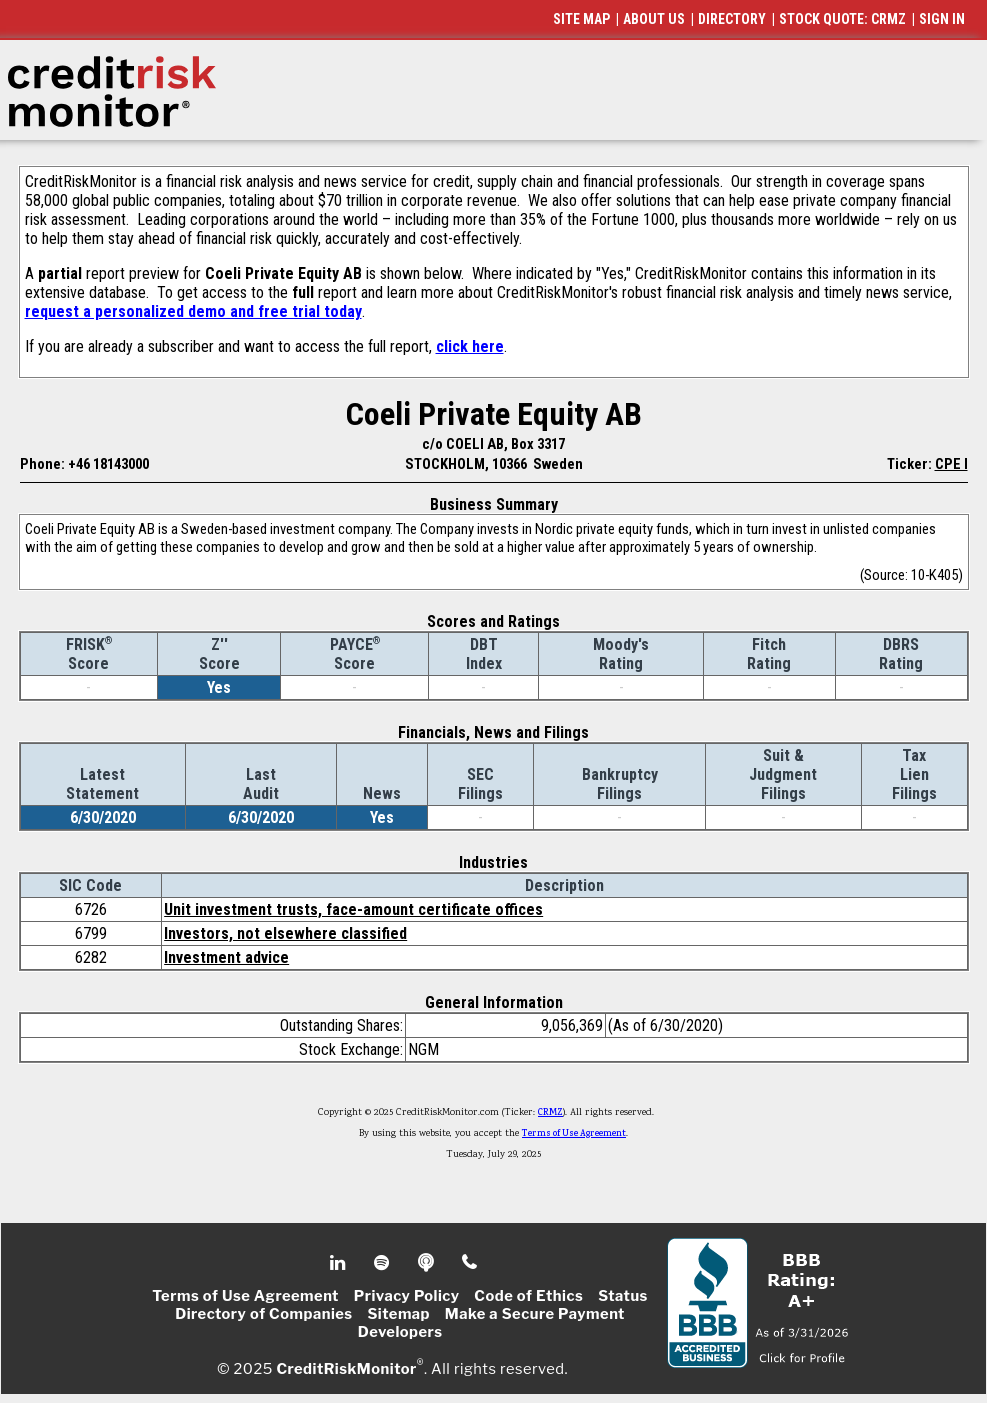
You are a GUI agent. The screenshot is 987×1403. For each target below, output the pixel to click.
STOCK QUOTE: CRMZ (842, 19)
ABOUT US (654, 19)
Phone (470, 1263)
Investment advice (226, 957)
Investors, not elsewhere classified (285, 933)
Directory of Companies (263, 1314)
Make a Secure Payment (535, 1314)
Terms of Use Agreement (574, 1134)
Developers (400, 1332)
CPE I (951, 464)
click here (470, 346)
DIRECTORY (732, 19)
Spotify (383, 1263)
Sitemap (398, 1314)
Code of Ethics (528, 1296)
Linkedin (340, 1263)
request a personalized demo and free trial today (193, 311)
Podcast (427, 1263)
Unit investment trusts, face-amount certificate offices (353, 909)
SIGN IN (942, 19)
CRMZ (550, 1113)
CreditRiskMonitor (346, 1369)
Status (623, 1296)
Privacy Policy (407, 1296)
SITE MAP (581, 19)
